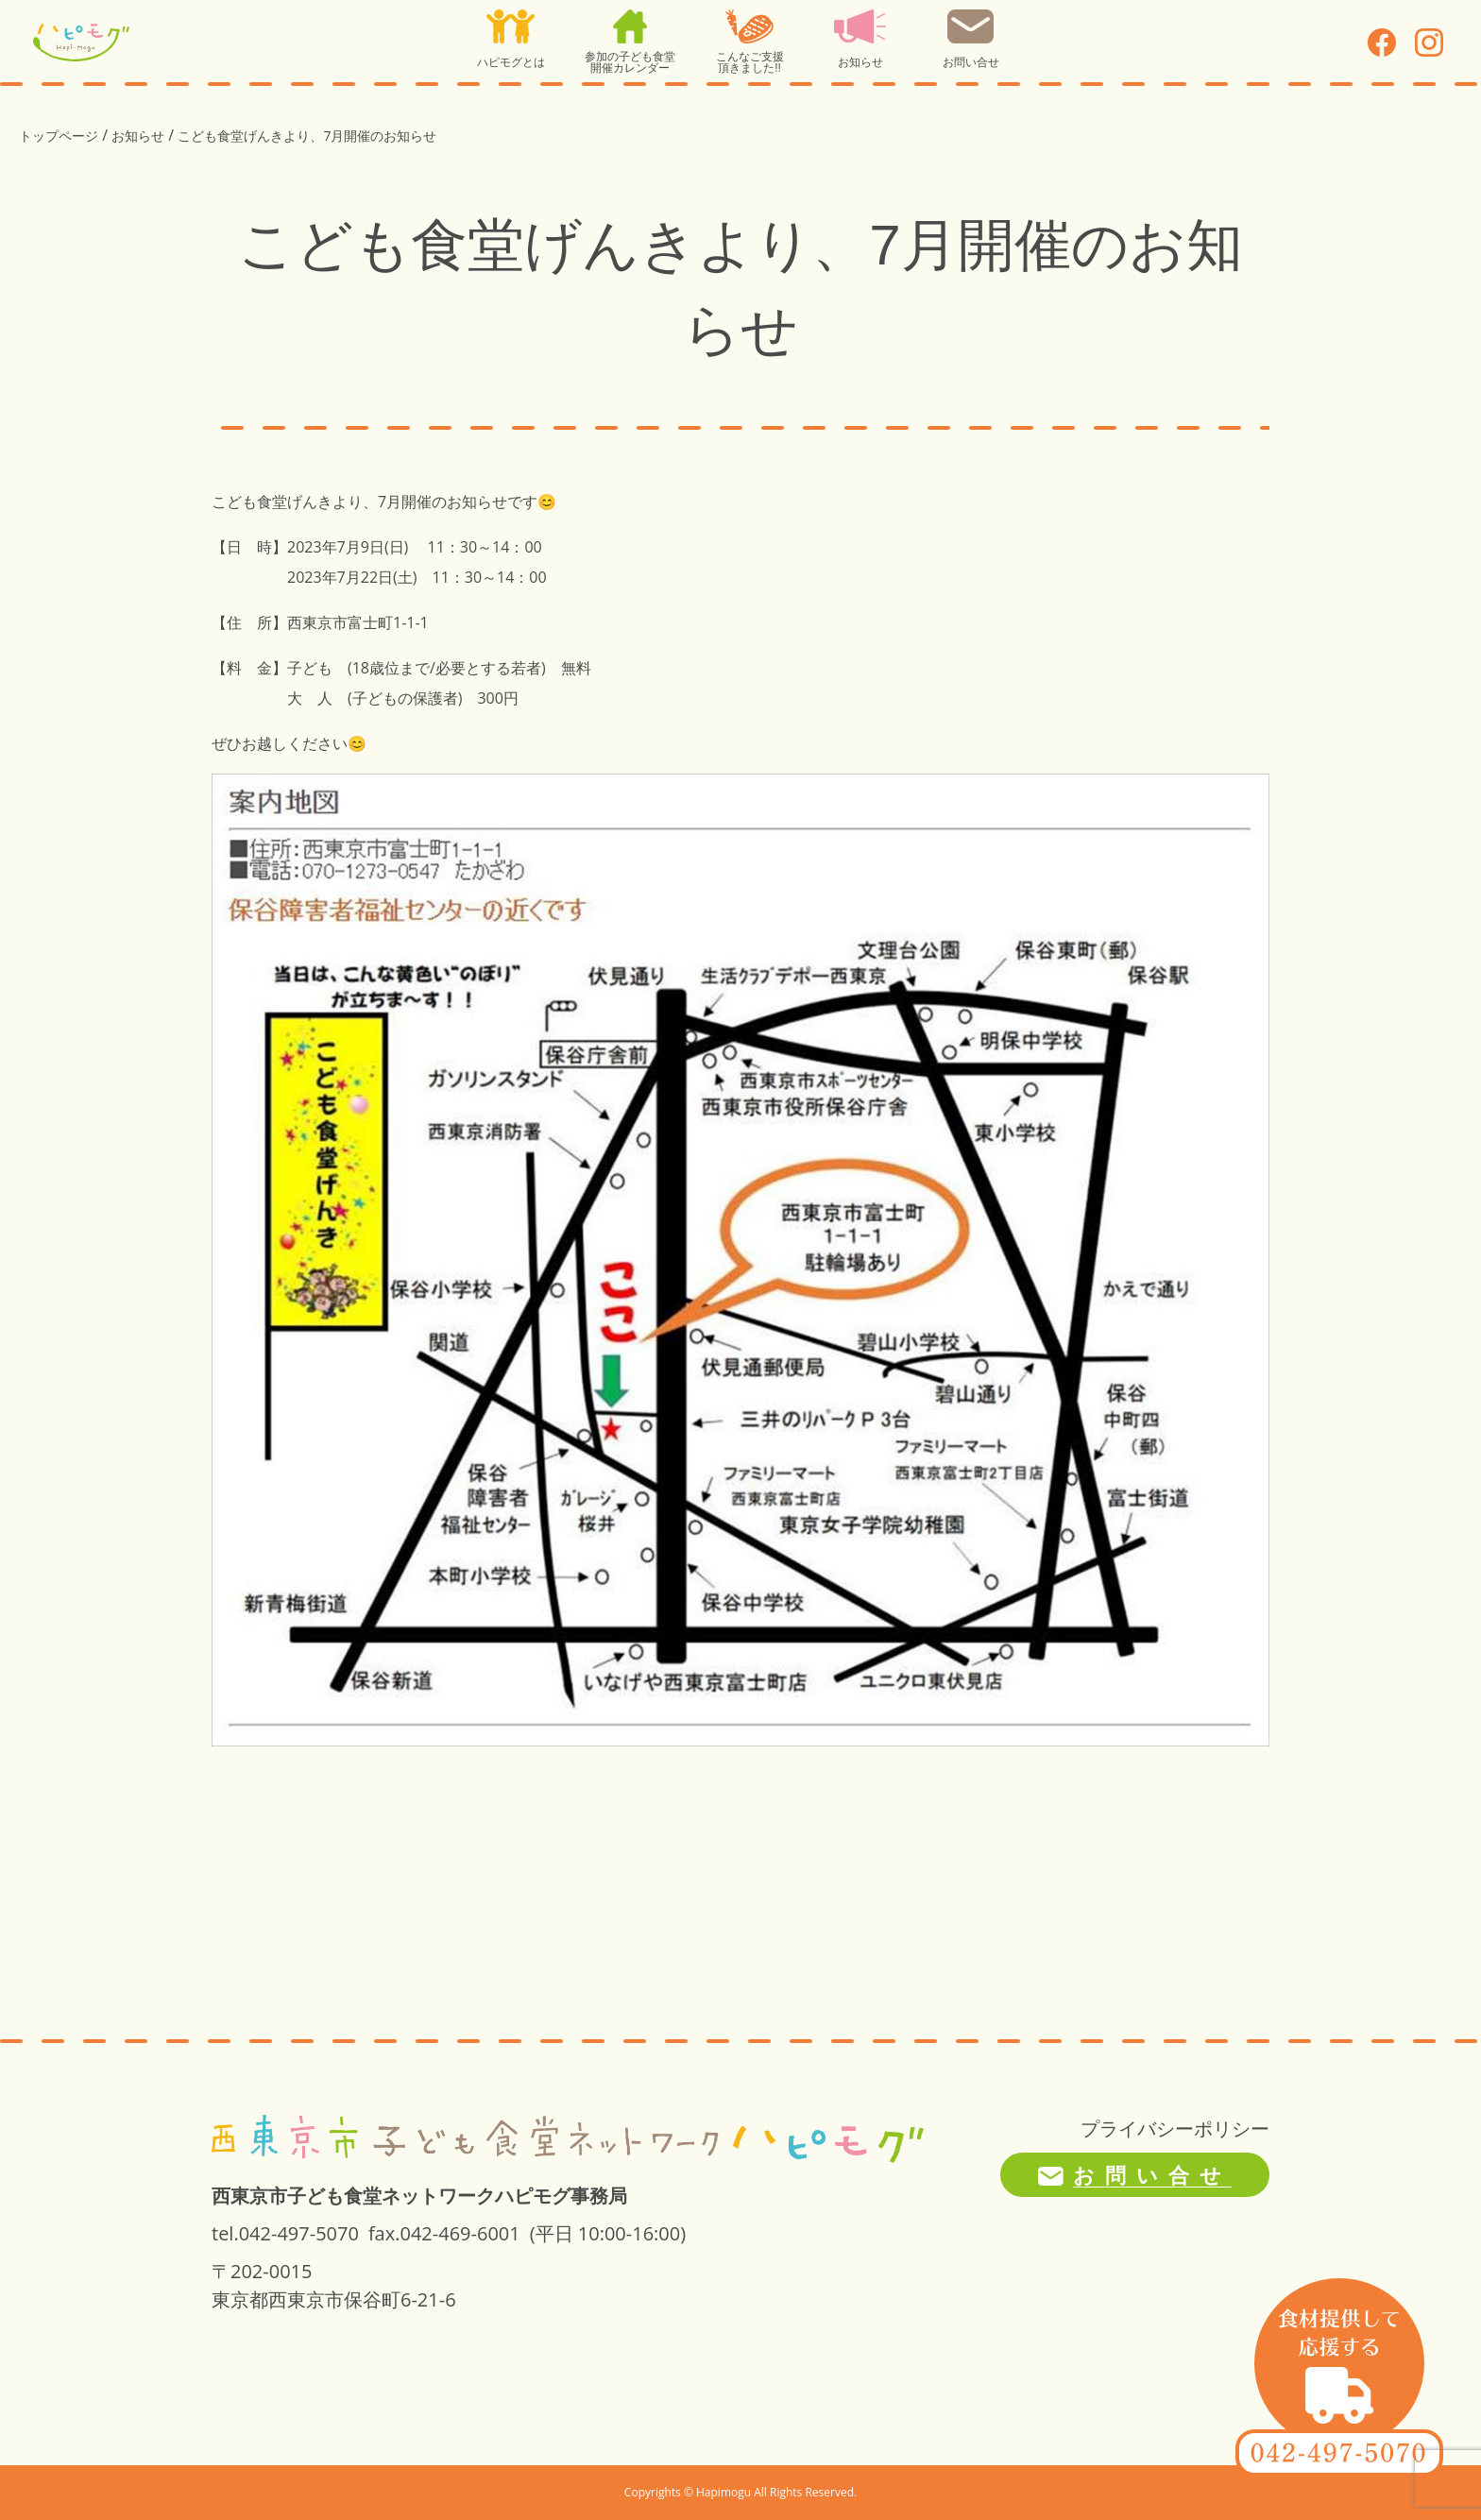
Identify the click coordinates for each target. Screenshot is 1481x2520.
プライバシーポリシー (1175, 2128)
